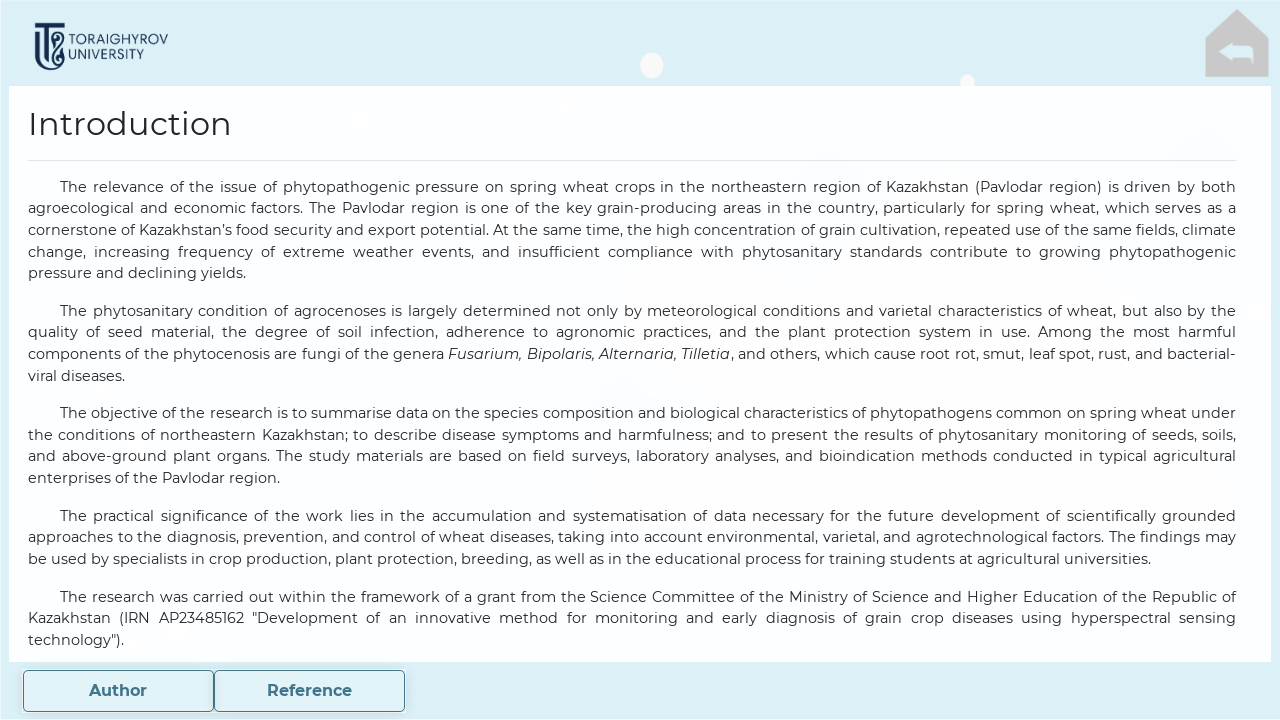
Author (118, 690)
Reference (309, 690)
